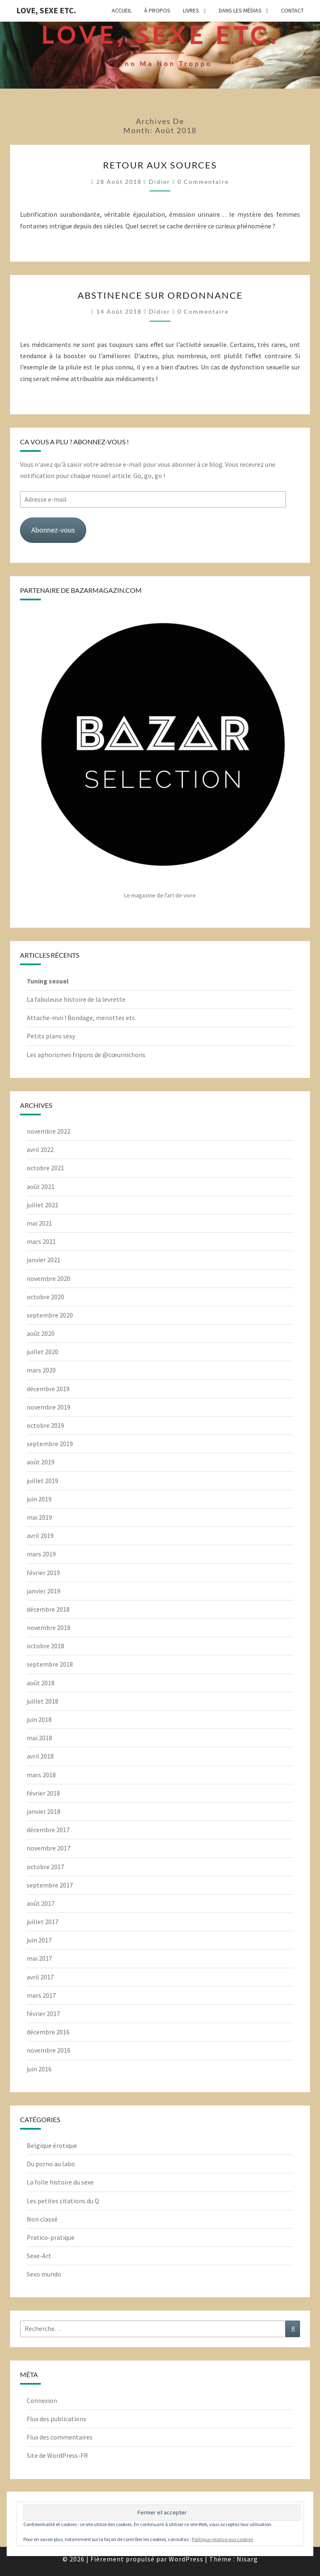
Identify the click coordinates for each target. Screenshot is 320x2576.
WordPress (186, 2559)
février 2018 (43, 1793)
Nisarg (247, 2559)
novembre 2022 (48, 1131)
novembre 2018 (48, 1627)
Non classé (42, 2219)
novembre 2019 (48, 1407)
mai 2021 (39, 1223)
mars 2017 (41, 1995)
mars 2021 (41, 1241)
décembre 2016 (48, 2032)
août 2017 (41, 1903)
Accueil (122, 10)
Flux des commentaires (59, 2437)
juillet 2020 (42, 1351)
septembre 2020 (50, 1315)
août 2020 (41, 1333)
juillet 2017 (42, 1921)
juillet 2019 (42, 1480)
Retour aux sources (160, 165)
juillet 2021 (42, 1205)
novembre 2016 (48, 2050)
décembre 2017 (48, 1829)
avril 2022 (40, 1149)
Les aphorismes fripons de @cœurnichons (86, 1054)
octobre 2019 (45, 1425)
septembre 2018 (50, 1664)
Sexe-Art (39, 2256)
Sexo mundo (44, 2274)
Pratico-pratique (51, 2237)
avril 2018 (40, 1756)
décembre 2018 (48, 1609)
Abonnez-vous (53, 530)
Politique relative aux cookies (222, 2539)
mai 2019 (39, 1517)
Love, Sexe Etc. (46, 10)
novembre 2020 (48, 1278)
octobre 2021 (45, 1168)
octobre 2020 (45, 1297)
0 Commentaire (203, 181)
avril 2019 (40, 1535)
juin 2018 (39, 1719)
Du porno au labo (51, 2164)
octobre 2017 (45, 1867)
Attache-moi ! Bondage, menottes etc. (81, 1017)
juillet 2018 (42, 1701)
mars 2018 (41, 1775)
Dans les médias (240, 10)
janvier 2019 (43, 1591)
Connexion (42, 2400)
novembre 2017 (48, 1848)
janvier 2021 (43, 1260)
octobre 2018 (45, 1646)
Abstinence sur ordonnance (160, 295)
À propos (157, 10)
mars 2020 (41, 1370)
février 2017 (43, 2013)
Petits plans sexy (51, 1036)
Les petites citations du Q (63, 2201)
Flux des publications (56, 2419)
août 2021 (41, 1186)
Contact (292, 10)
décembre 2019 (48, 1389)
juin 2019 (39, 1499)
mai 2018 (39, 1738)
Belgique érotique (52, 2145)
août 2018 (41, 1683)
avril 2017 (40, 1977)
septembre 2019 (50, 1443)
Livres (191, 10)
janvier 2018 (43, 1811)
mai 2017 (39, 1958)
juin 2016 (39, 2069)
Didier (159, 181)
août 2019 (41, 1462)
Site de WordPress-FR (57, 2455)
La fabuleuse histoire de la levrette (76, 999)
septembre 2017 (50, 1885)
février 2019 (43, 1572)
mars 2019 (41, 1554)
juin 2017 (39, 1940)
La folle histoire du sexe (60, 2182)
